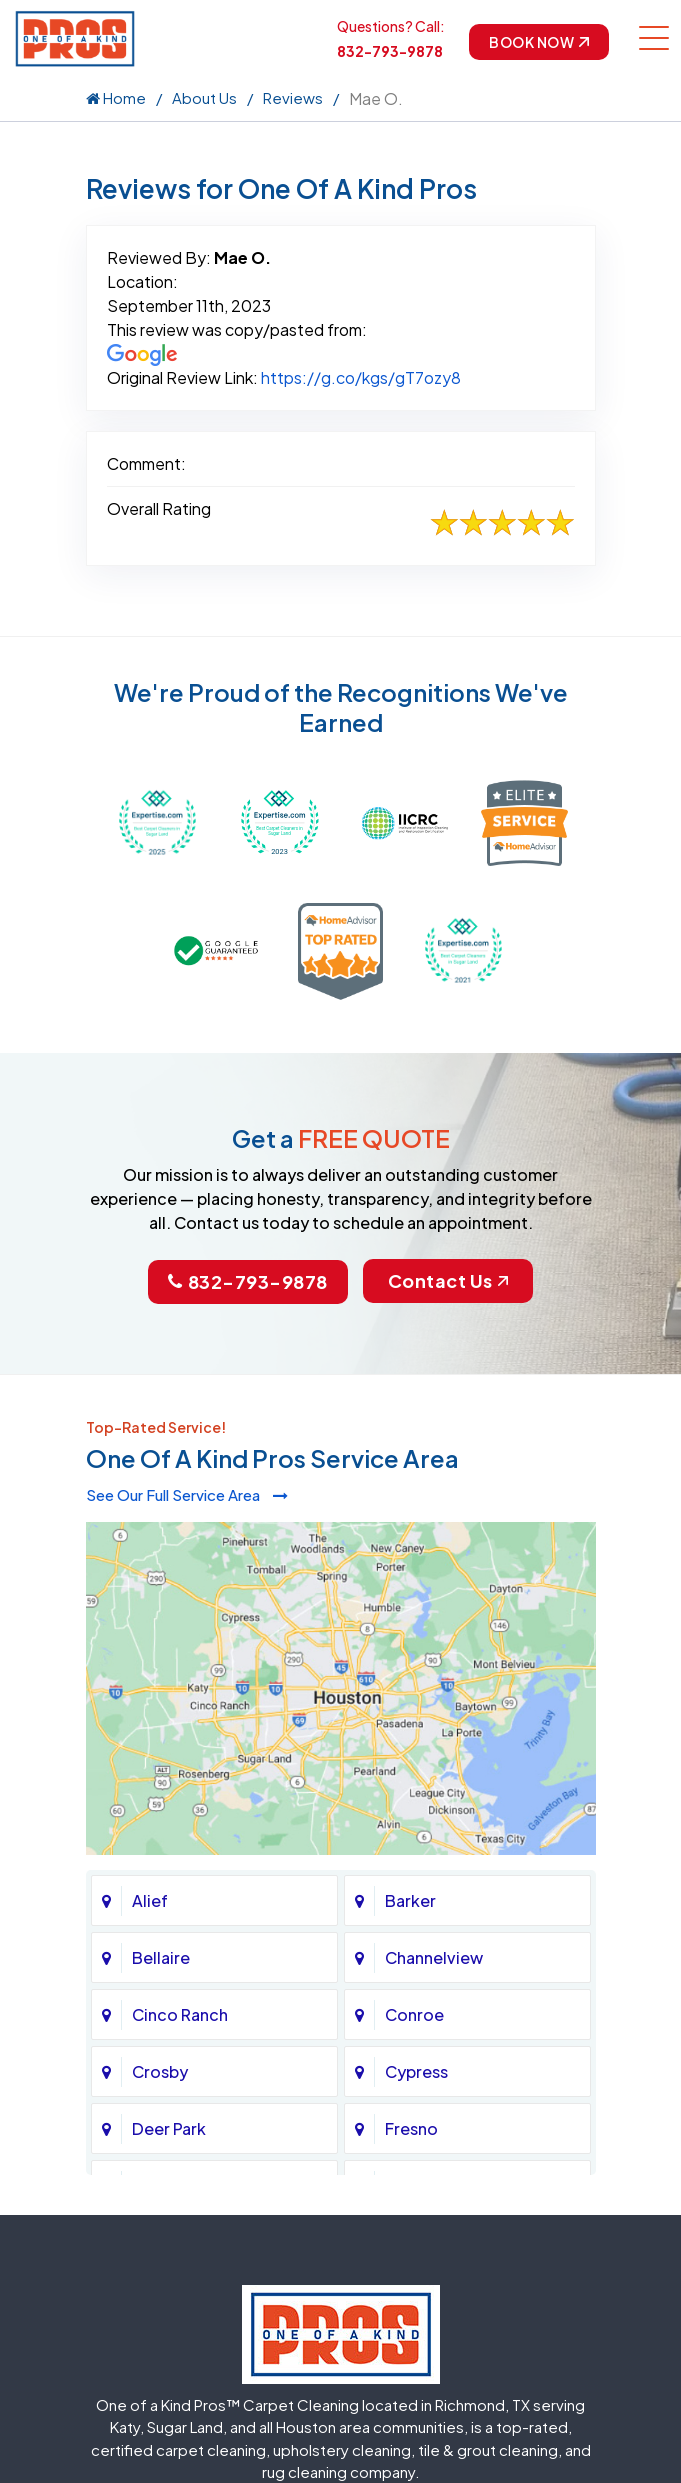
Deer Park (169, 2128)
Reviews (293, 97)
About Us (204, 97)
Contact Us (448, 1280)
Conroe (414, 2014)
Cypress (416, 2071)
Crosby (160, 2071)
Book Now (539, 42)
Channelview (434, 1957)
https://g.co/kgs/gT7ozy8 (361, 377)
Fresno (411, 2128)
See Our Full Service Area (187, 1494)
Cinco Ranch (180, 2014)
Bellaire (161, 1957)
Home (116, 97)
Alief (150, 1900)
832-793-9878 (390, 51)
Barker (410, 1900)
